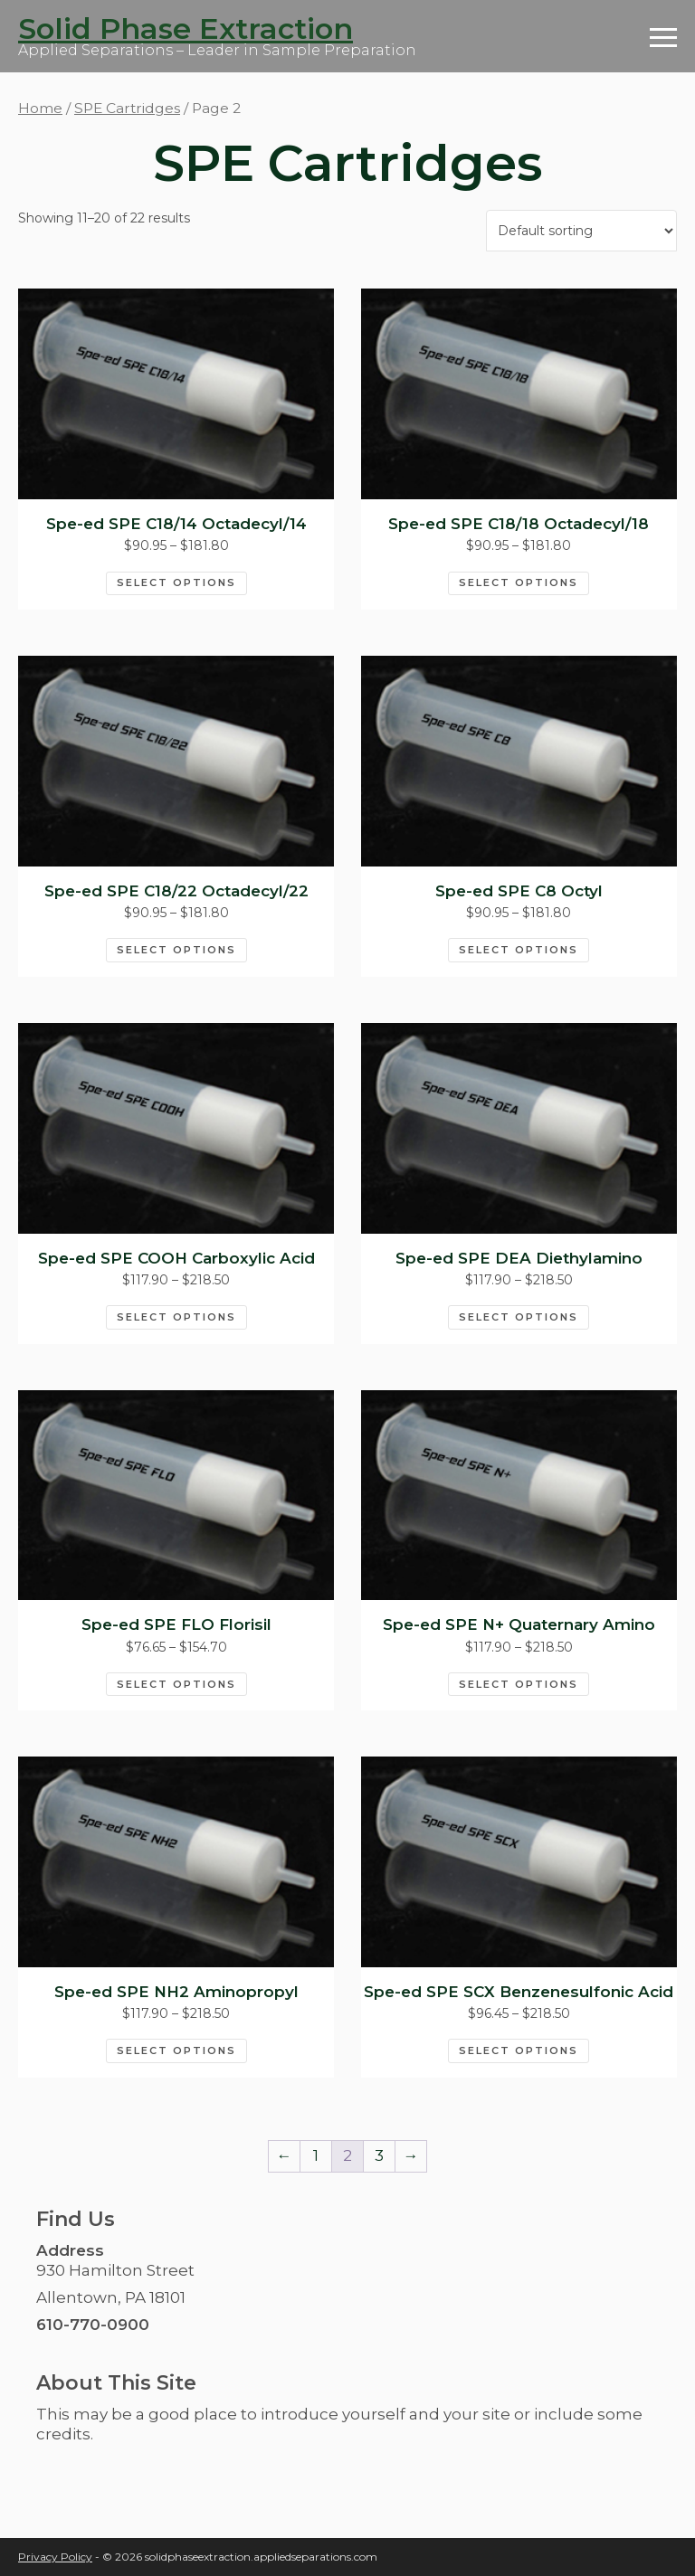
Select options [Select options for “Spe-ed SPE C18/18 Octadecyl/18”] (518, 582)
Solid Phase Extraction (185, 28)
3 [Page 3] (379, 2155)
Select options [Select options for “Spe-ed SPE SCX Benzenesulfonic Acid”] (518, 2050)
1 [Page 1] (316, 2155)
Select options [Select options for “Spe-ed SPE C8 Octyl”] (518, 949)
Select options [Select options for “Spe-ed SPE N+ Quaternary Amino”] (518, 1684)
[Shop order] (581, 230)
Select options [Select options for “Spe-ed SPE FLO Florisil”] (176, 1684)
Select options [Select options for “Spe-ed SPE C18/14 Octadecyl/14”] (176, 582)
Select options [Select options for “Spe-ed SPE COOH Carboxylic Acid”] (176, 1317)
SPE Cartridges (127, 108)
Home (40, 108)
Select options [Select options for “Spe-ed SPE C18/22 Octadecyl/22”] (176, 949)
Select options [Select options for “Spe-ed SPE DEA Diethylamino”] (518, 1317)
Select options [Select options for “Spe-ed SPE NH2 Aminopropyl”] (176, 2050)
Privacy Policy (55, 2556)
